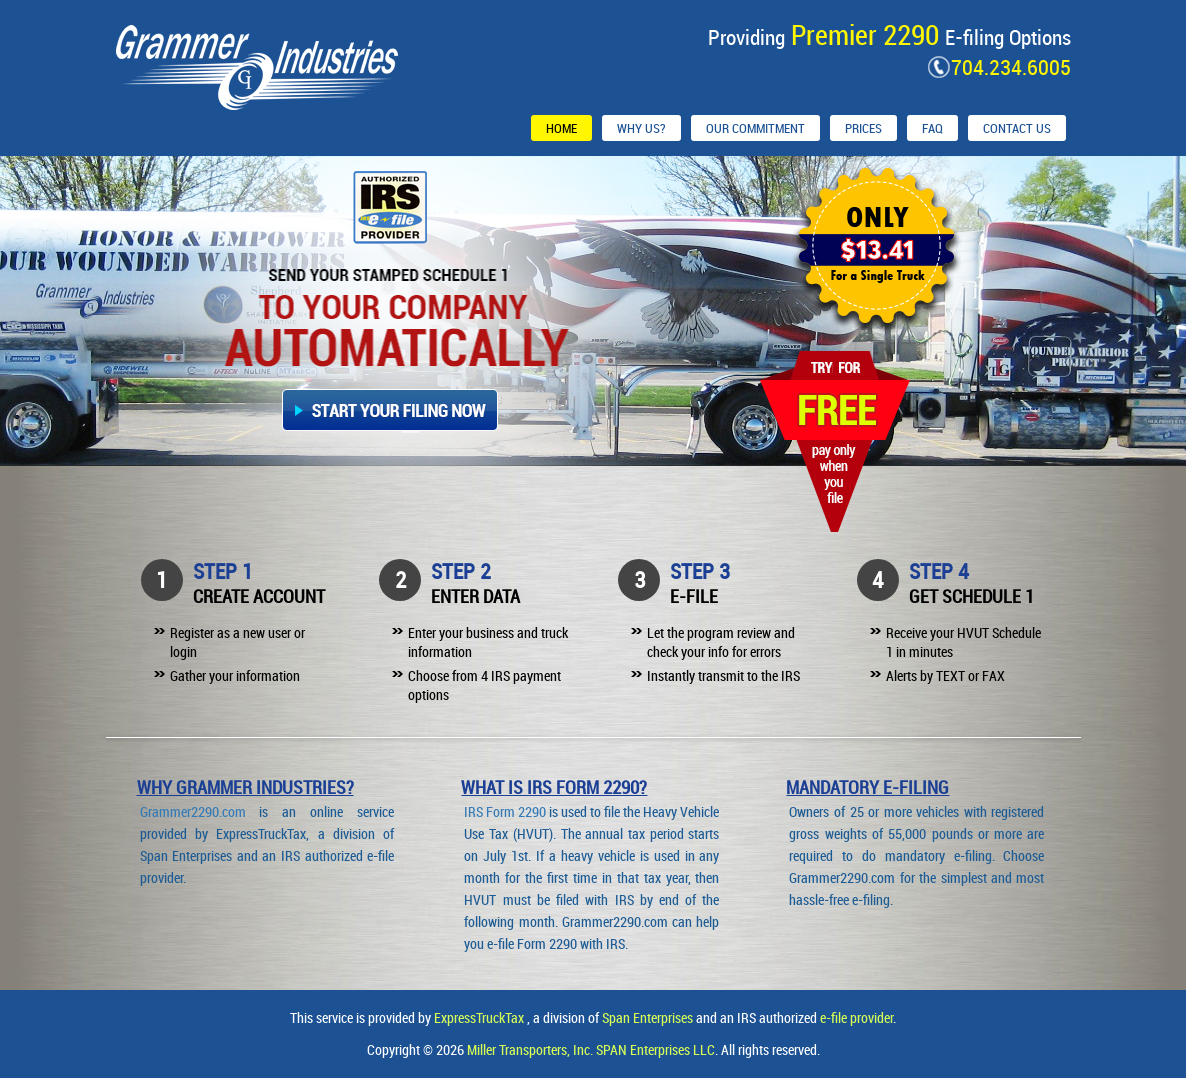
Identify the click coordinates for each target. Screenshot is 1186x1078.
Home (561, 128)
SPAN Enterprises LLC (655, 1049)
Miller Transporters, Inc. (531, 1049)
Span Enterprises (649, 1017)
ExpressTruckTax (480, 1017)
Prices (863, 128)
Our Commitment (755, 128)
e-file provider (856, 1017)
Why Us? (641, 128)
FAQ (932, 128)
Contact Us (1017, 128)
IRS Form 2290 (505, 811)
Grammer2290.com (193, 811)
